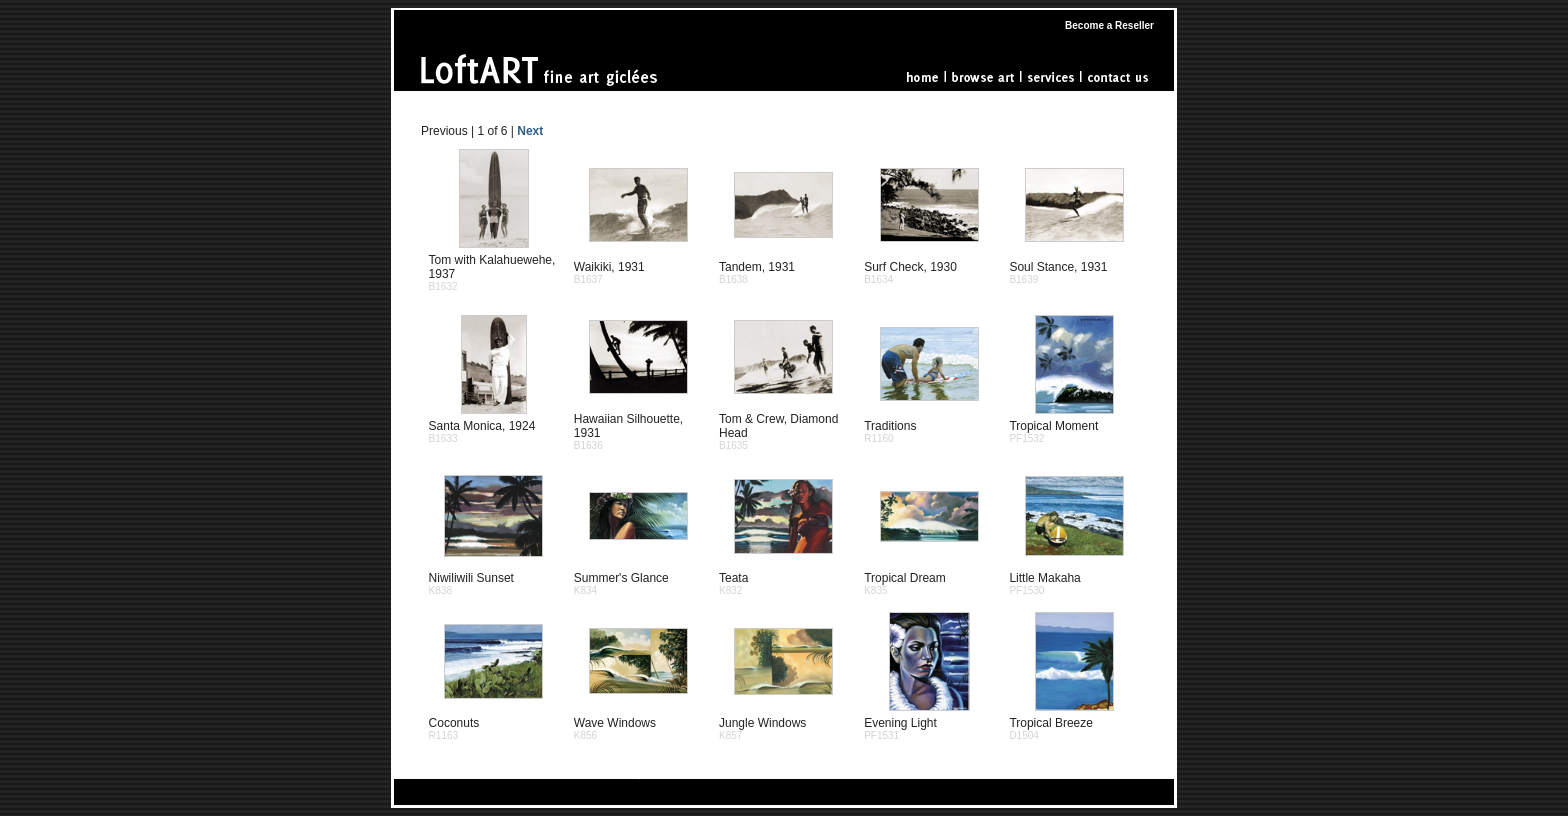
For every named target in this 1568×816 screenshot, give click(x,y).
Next (530, 131)
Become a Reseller (1109, 25)
